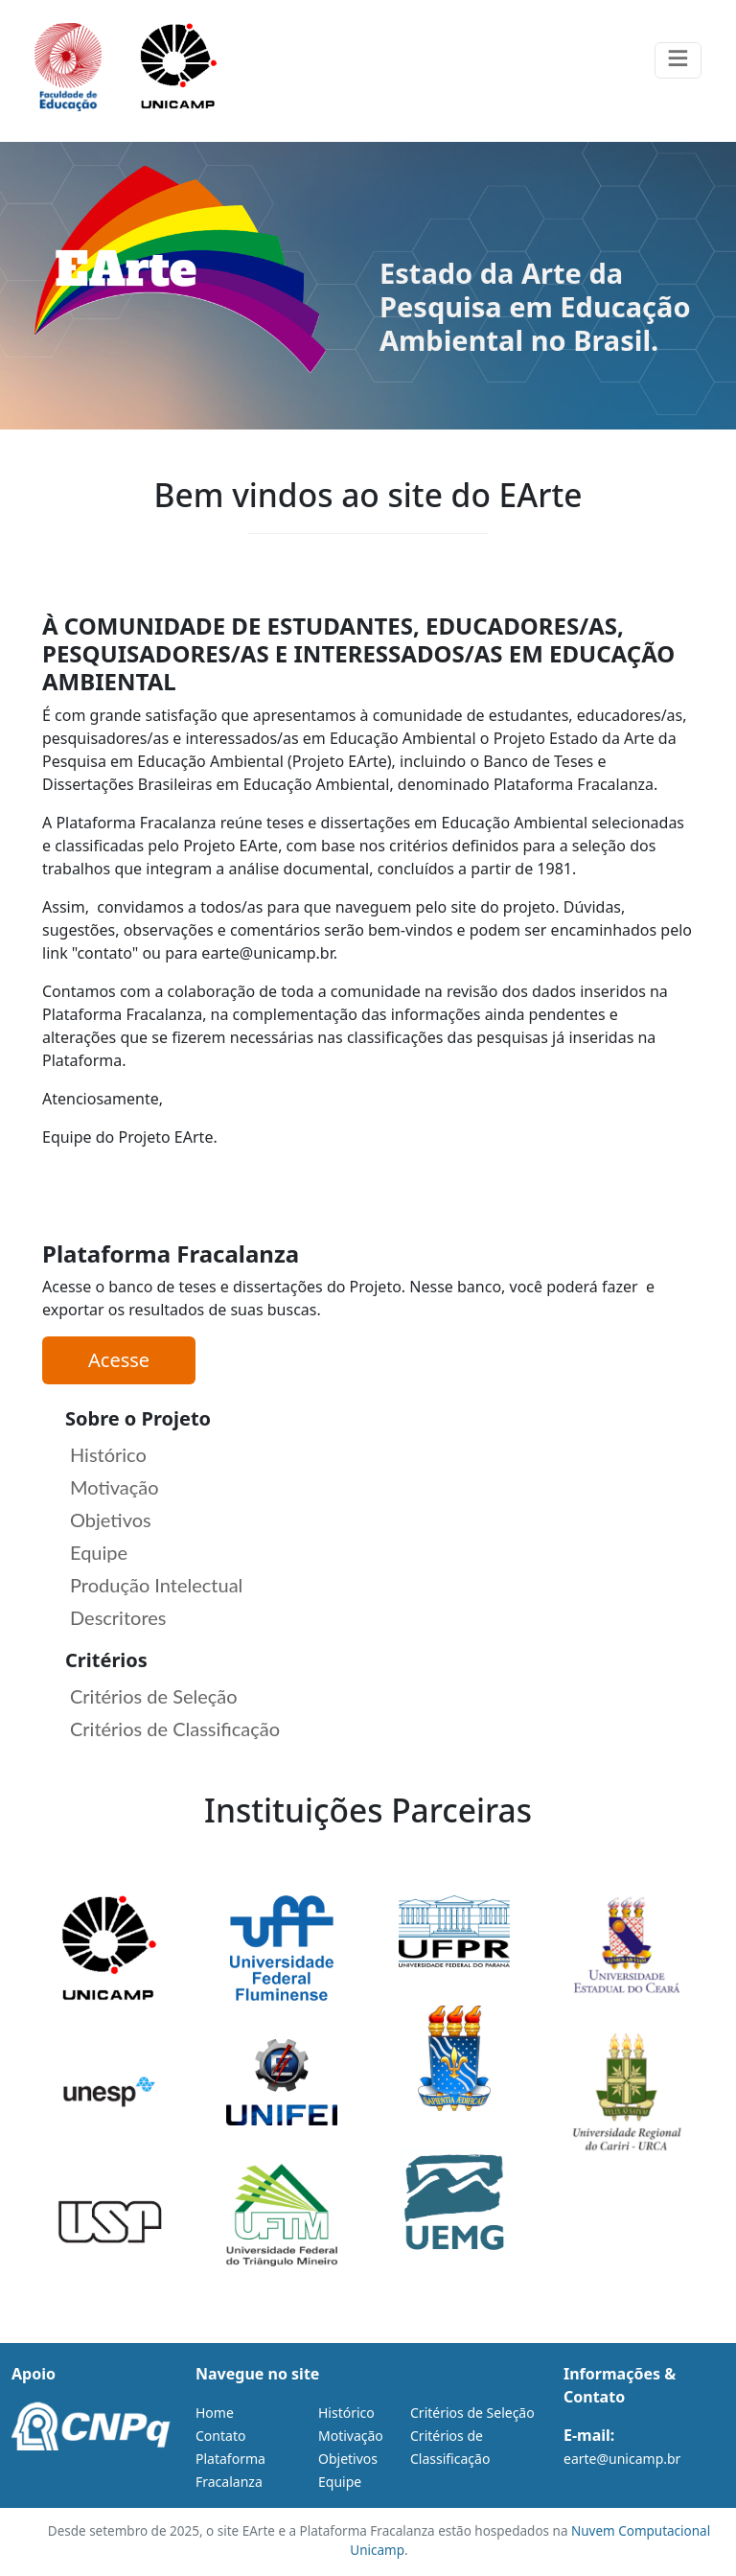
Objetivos (110, 1519)
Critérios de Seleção (154, 1695)
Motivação (114, 1486)
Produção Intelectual (156, 1584)
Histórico (108, 1454)
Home (215, 2412)
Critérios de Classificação (175, 1728)
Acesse (119, 1360)
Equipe (98, 1552)
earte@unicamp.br (622, 2458)
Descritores (118, 1617)
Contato (220, 2435)
